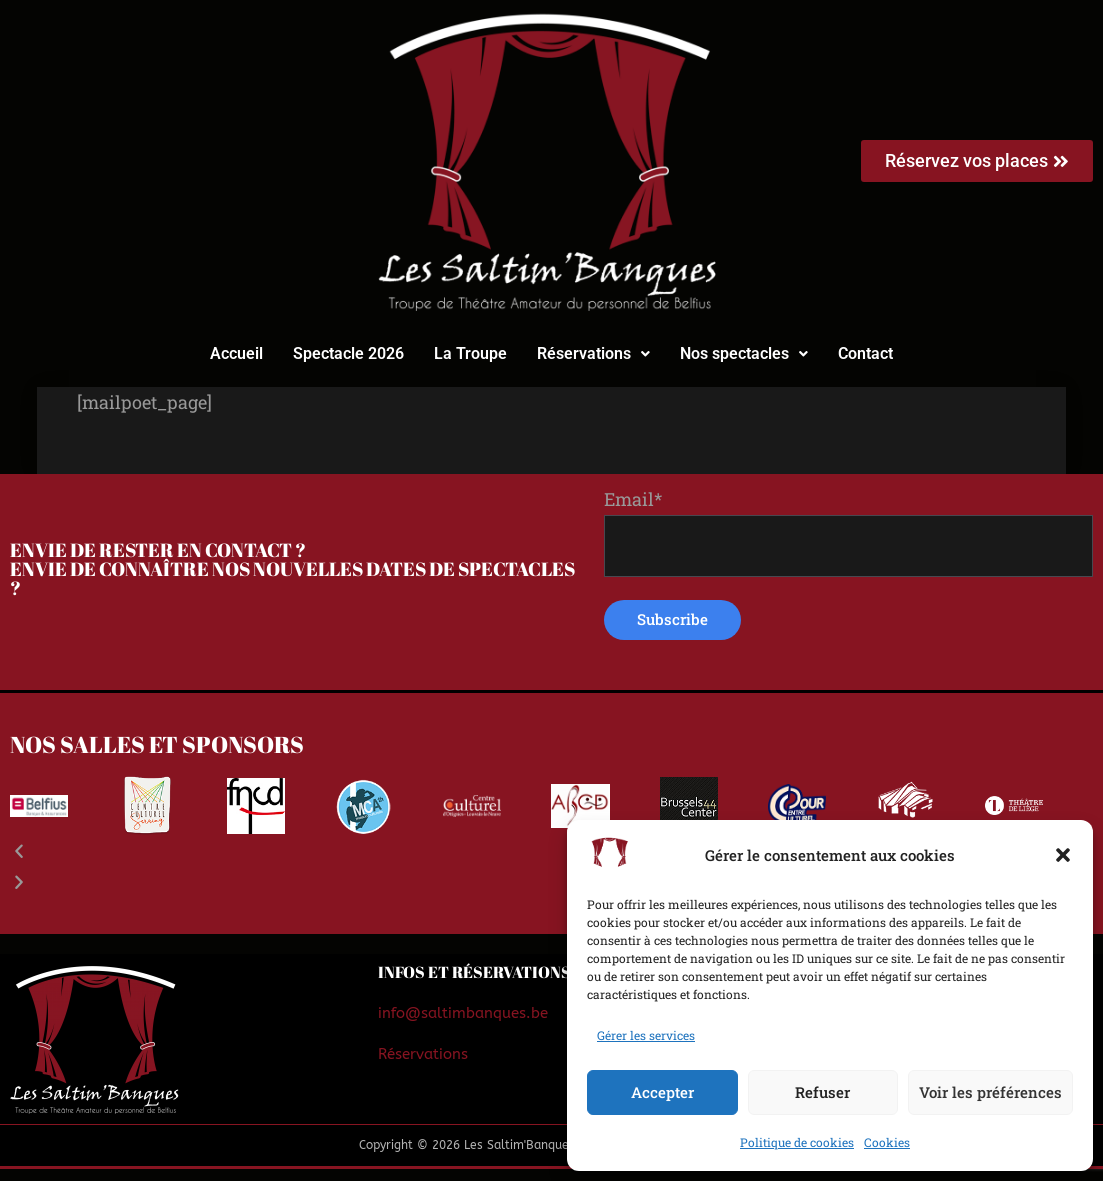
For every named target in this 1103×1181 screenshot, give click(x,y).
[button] (1063, 855)
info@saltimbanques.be (463, 1025)
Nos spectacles (744, 353)
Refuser (822, 1092)
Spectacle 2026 (348, 353)
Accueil (236, 353)
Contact (865, 353)
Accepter (662, 1092)
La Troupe (470, 353)
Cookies (887, 1142)
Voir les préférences (990, 1092)
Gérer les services (646, 1035)
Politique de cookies (797, 1142)
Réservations (593, 353)
